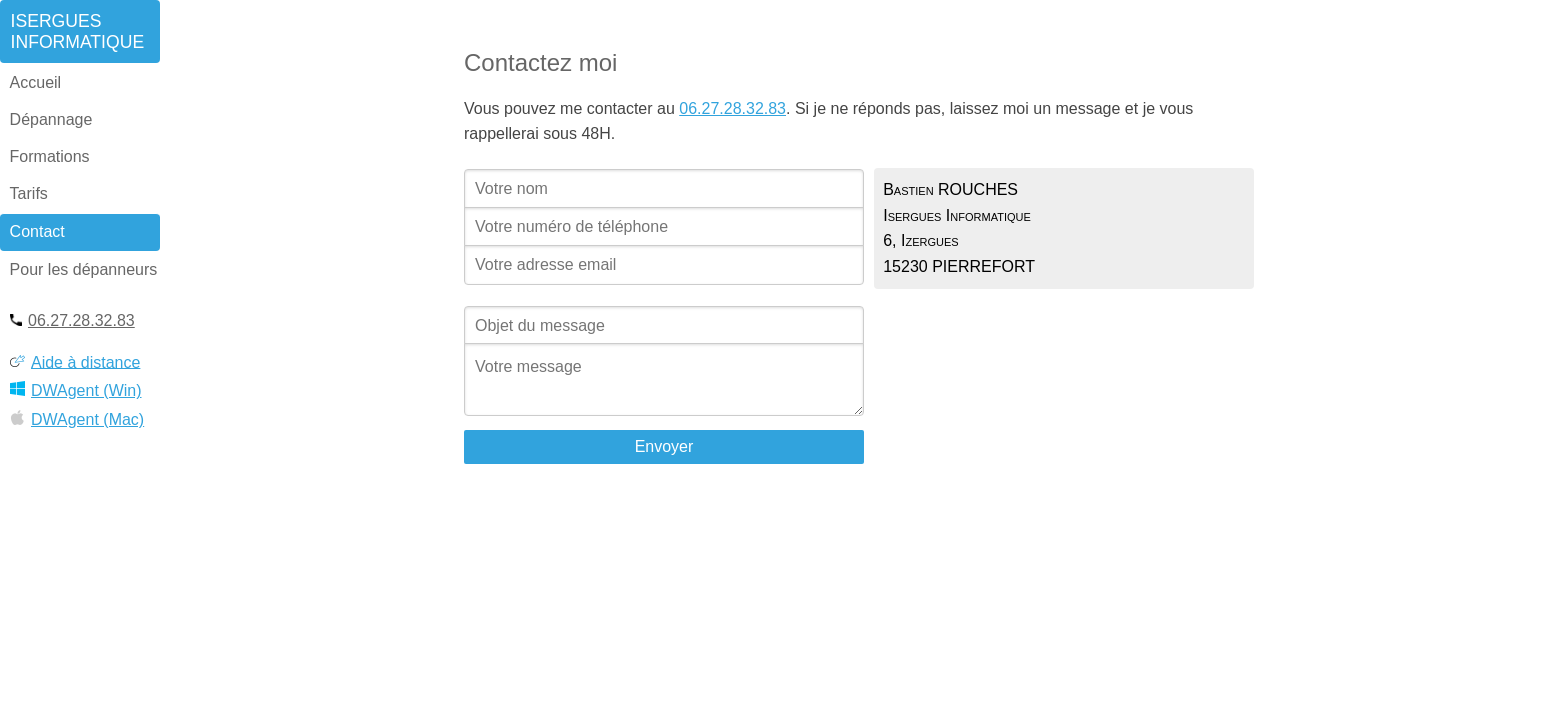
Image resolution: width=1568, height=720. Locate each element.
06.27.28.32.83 (72, 316)
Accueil (36, 82)
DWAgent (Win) (76, 385)
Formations (50, 156)
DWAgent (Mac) (77, 414)
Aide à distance (75, 358)
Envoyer (664, 446)
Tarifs (29, 193)
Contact (37, 231)
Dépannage (51, 119)
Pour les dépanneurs (84, 269)
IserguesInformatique (78, 31)
